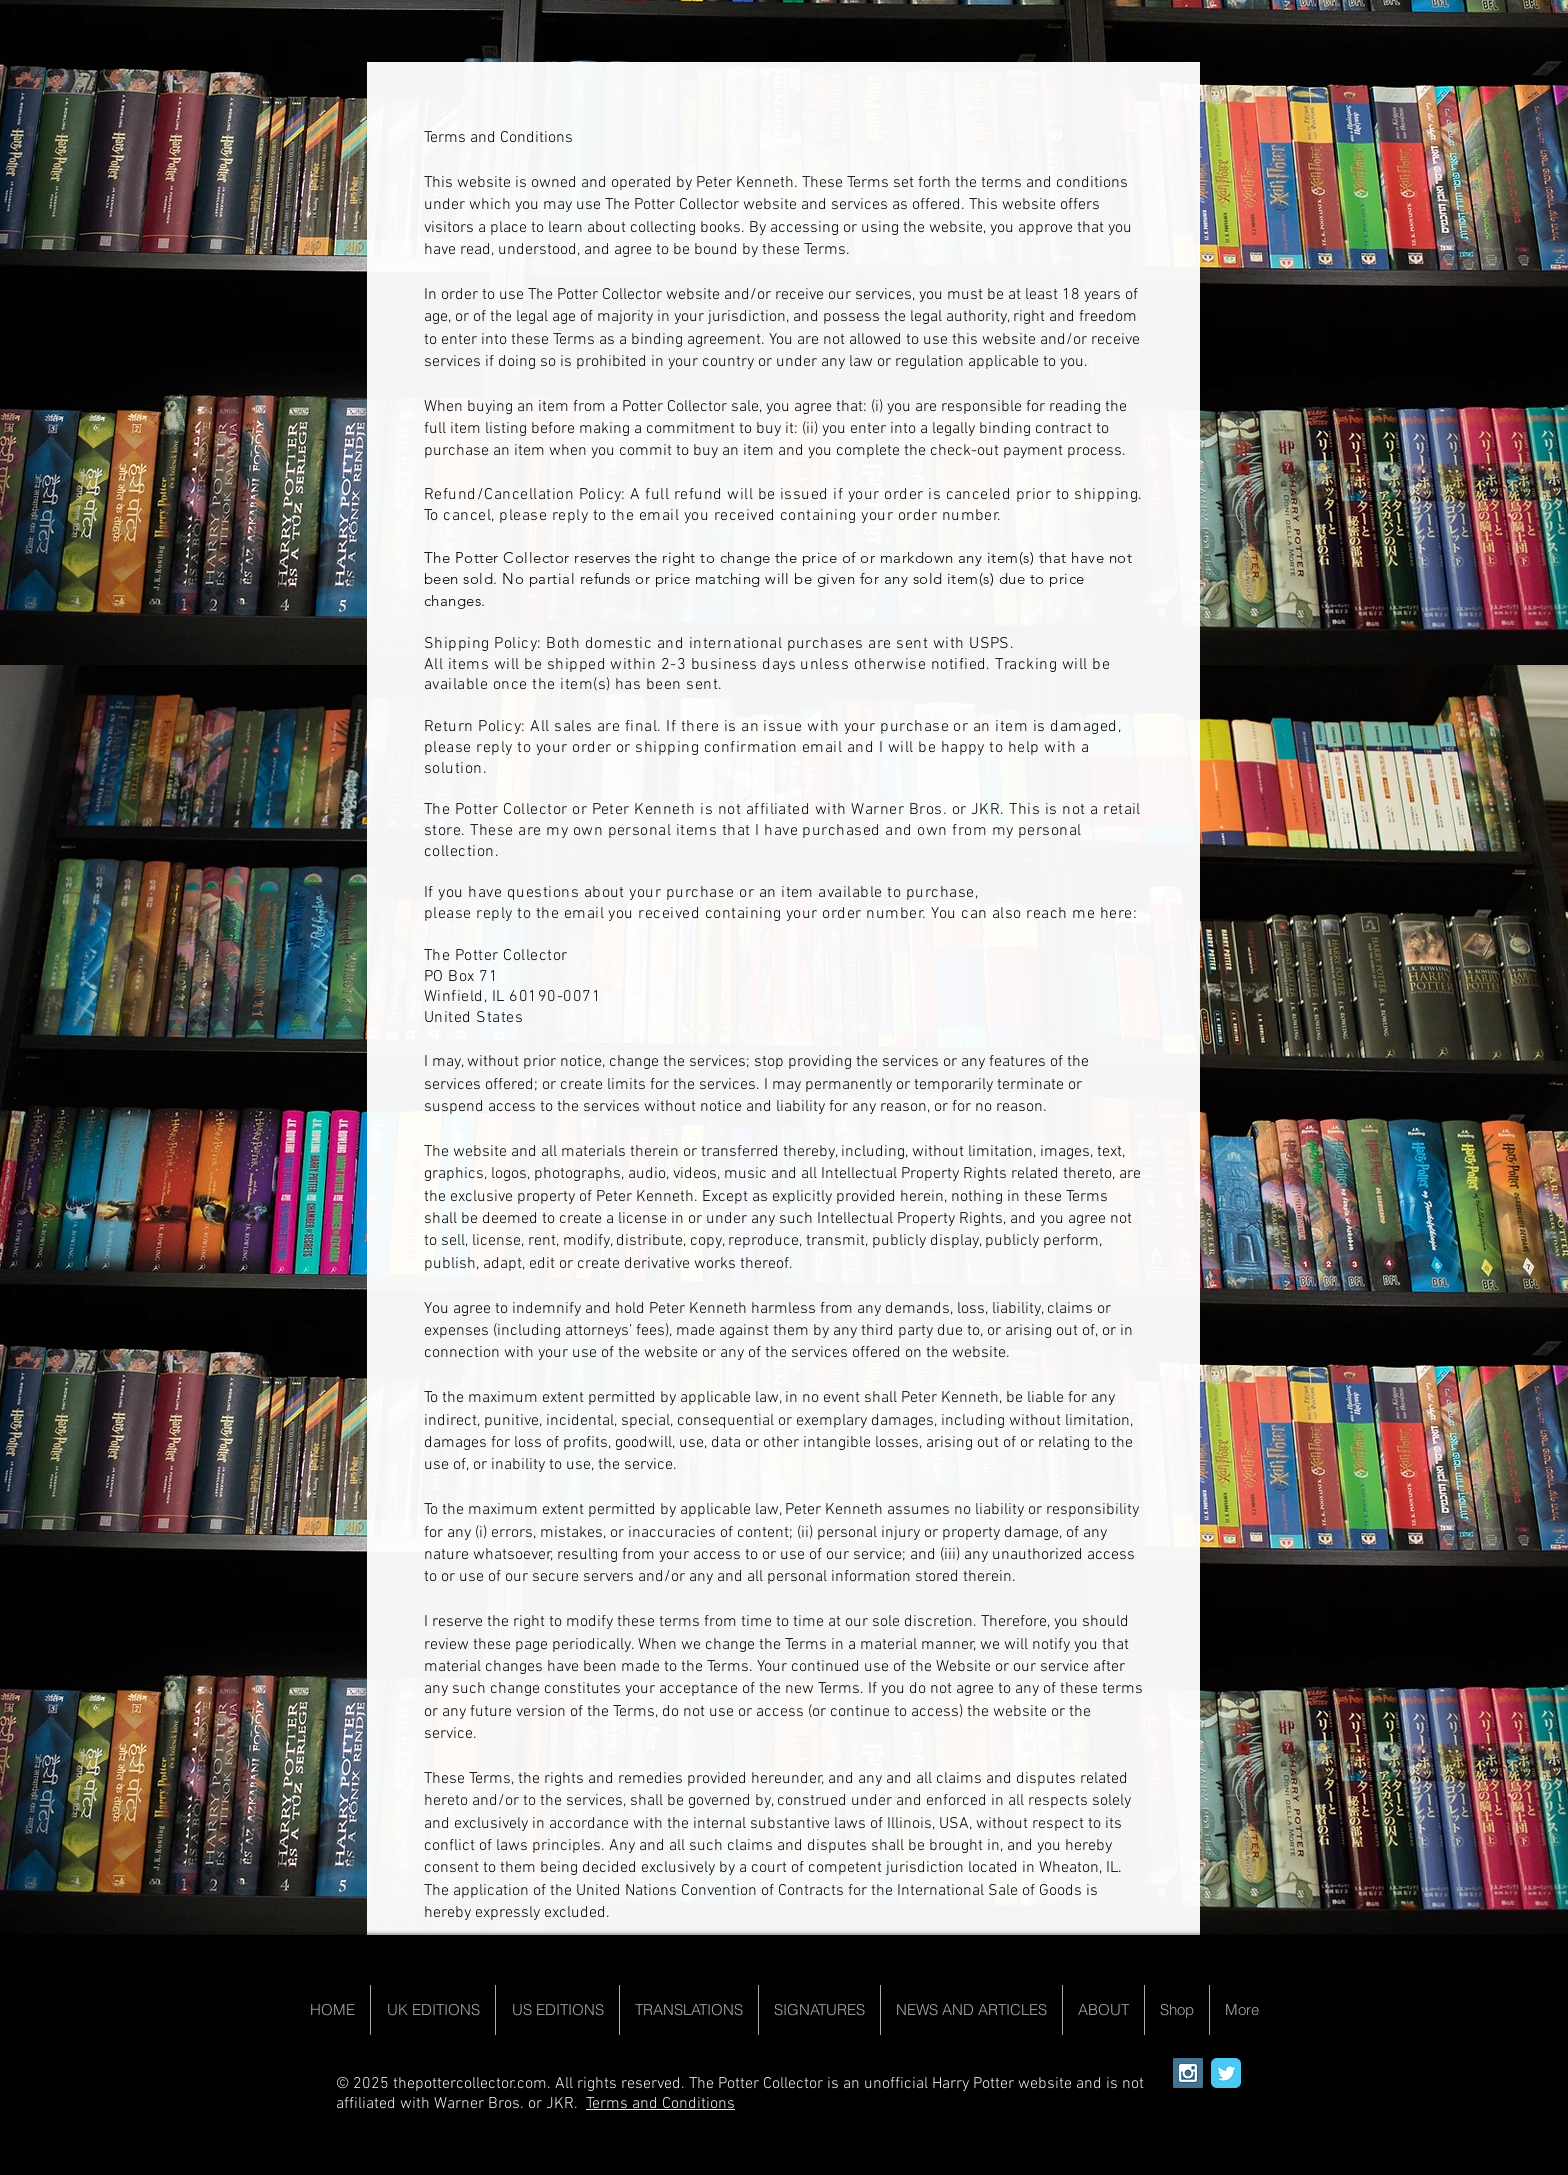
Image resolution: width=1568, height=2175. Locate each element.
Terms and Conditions (660, 2104)
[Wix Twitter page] (1226, 2073)
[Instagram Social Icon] (1188, 2073)
